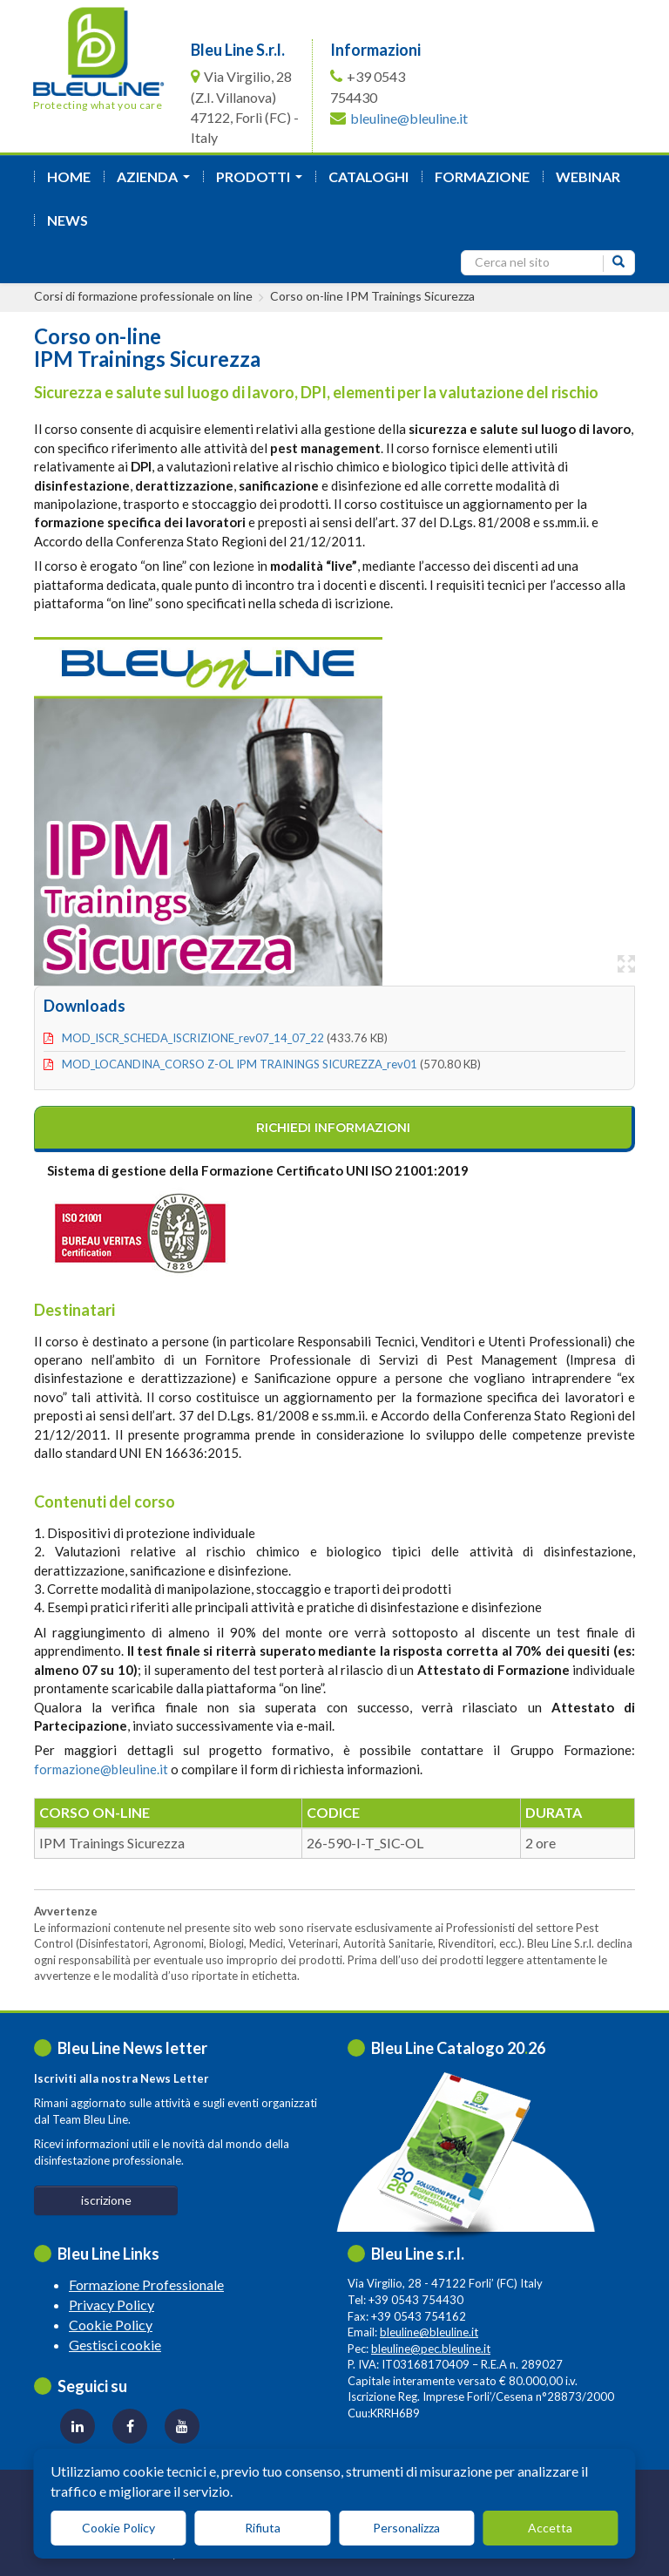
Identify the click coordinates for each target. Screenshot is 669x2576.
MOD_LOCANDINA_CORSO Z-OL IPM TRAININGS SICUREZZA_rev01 (239, 1064)
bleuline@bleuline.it (409, 118)
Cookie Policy (110, 2324)
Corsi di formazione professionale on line (143, 295)
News (67, 220)
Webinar (588, 176)
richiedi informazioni (333, 1127)
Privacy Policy (111, 2304)
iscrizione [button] (106, 2200)
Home (69, 176)
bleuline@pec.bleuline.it (430, 2349)
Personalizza (406, 2527)
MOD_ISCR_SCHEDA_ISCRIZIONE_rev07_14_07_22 (193, 1038)
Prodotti (262, 181)
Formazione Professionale (146, 2284)
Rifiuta (262, 2527)
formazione (482, 176)
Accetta (550, 2527)
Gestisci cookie (115, 2344)
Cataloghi (368, 176)
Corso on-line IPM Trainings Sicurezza (372, 295)
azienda (157, 181)
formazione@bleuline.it (101, 1769)
